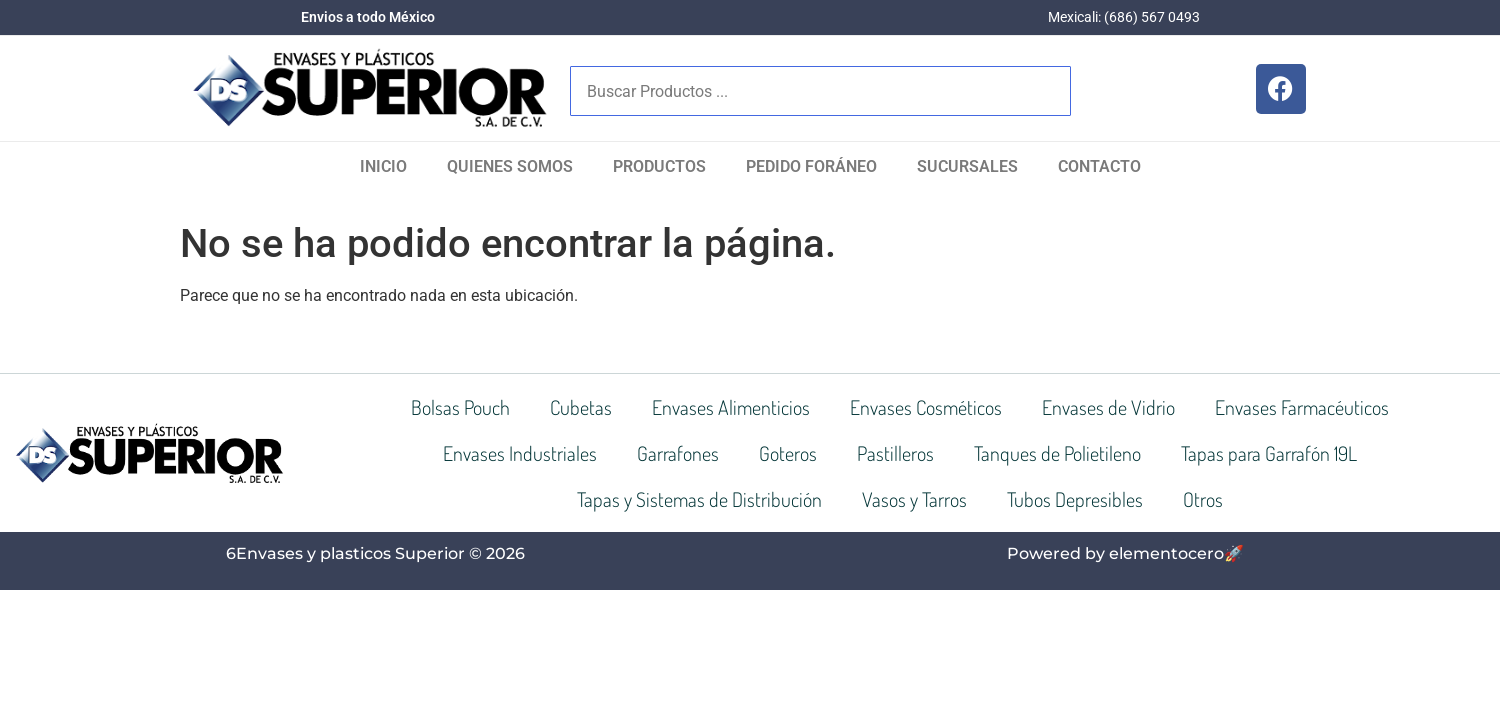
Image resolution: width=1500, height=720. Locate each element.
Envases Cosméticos (926, 407)
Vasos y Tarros (914, 499)
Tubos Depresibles (1075, 499)
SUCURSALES (967, 166)
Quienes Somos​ (510, 166)
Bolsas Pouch (460, 407)
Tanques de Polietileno (1057, 453)
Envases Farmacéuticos (1302, 407)
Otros (1203, 499)
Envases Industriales (520, 453)
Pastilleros (895, 453)
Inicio (383, 166)
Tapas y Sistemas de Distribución (699, 499)
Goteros (788, 453)
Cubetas (581, 407)
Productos (659, 166)
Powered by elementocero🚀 (1125, 553)
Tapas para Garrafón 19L (1269, 453)
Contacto (1099, 166)
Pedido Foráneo (811, 166)
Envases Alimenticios (731, 407)
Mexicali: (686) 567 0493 (1124, 17)
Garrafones (678, 453)
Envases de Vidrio (1108, 407)
